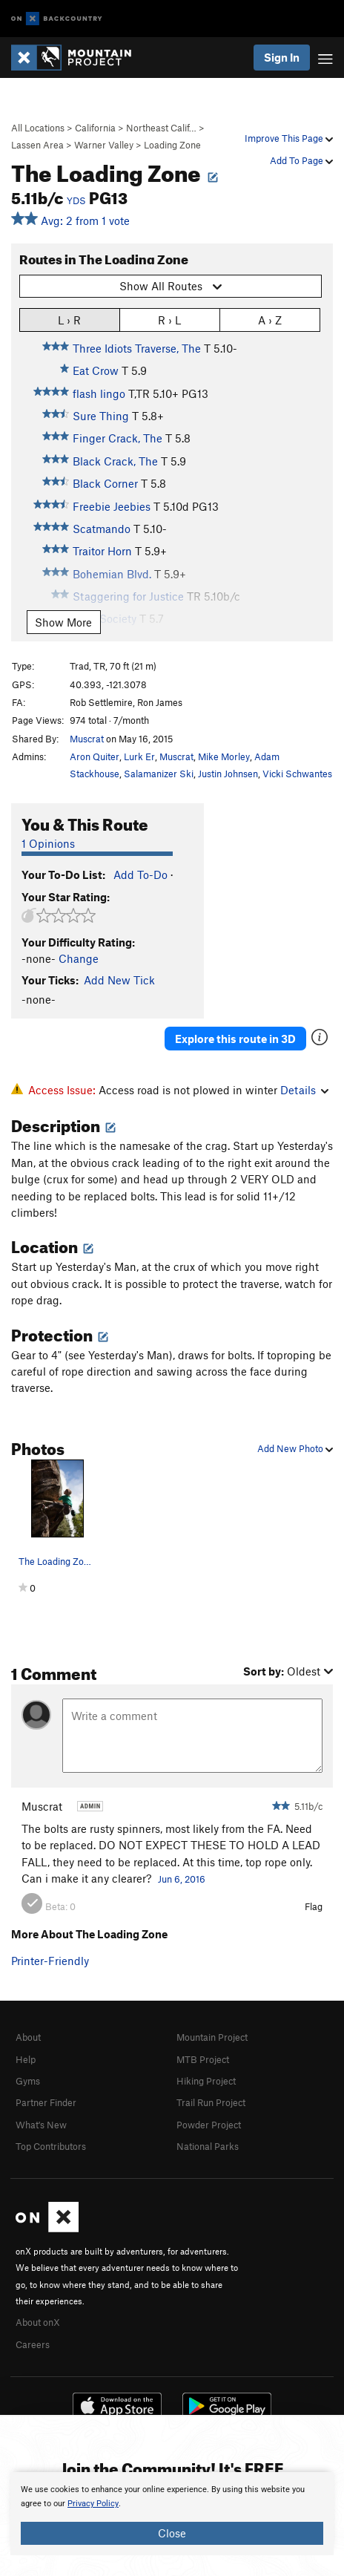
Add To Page (301, 160)
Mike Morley (224, 756)
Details (304, 1089)
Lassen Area (37, 145)
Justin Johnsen (228, 773)
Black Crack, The (115, 461)
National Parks (207, 2146)
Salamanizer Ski (159, 773)
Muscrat (87, 739)
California (95, 128)
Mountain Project (212, 2037)
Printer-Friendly (50, 1960)
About (28, 2037)
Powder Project (208, 2125)
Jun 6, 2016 (181, 1879)
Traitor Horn (102, 551)
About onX (38, 2322)
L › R (69, 320)
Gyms (28, 2081)
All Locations (37, 128)
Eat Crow (96, 370)
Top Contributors (51, 2146)
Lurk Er (139, 756)
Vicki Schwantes (297, 773)
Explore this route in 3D (235, 1038)
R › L (169, 320)
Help (26, 2059)
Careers (33, 2344)
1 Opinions (48, 843)
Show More (63, 622)
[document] (172, 2513)
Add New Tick (119, 980)
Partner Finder (46, 2102)
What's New (41, 2125)
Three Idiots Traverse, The (137, 348)
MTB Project (202, 2059)
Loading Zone (172, 145)
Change (79, 958)
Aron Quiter (94, 756)
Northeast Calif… (161, 128)
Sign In (282, 57)
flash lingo (99, 393)
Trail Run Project (210, 2102)
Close (172, 2533)
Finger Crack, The (117, 438)
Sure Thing (101, 415)
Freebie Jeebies (111, 506)
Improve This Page (289, 138)
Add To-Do (140, 874)
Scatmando (101, 528)
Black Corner (105, 483)
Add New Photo (295, 1448)
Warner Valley (103, 145)
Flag (313, 1906)
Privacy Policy (93, 2503)
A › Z (270, 320)
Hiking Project (206, 2081)
